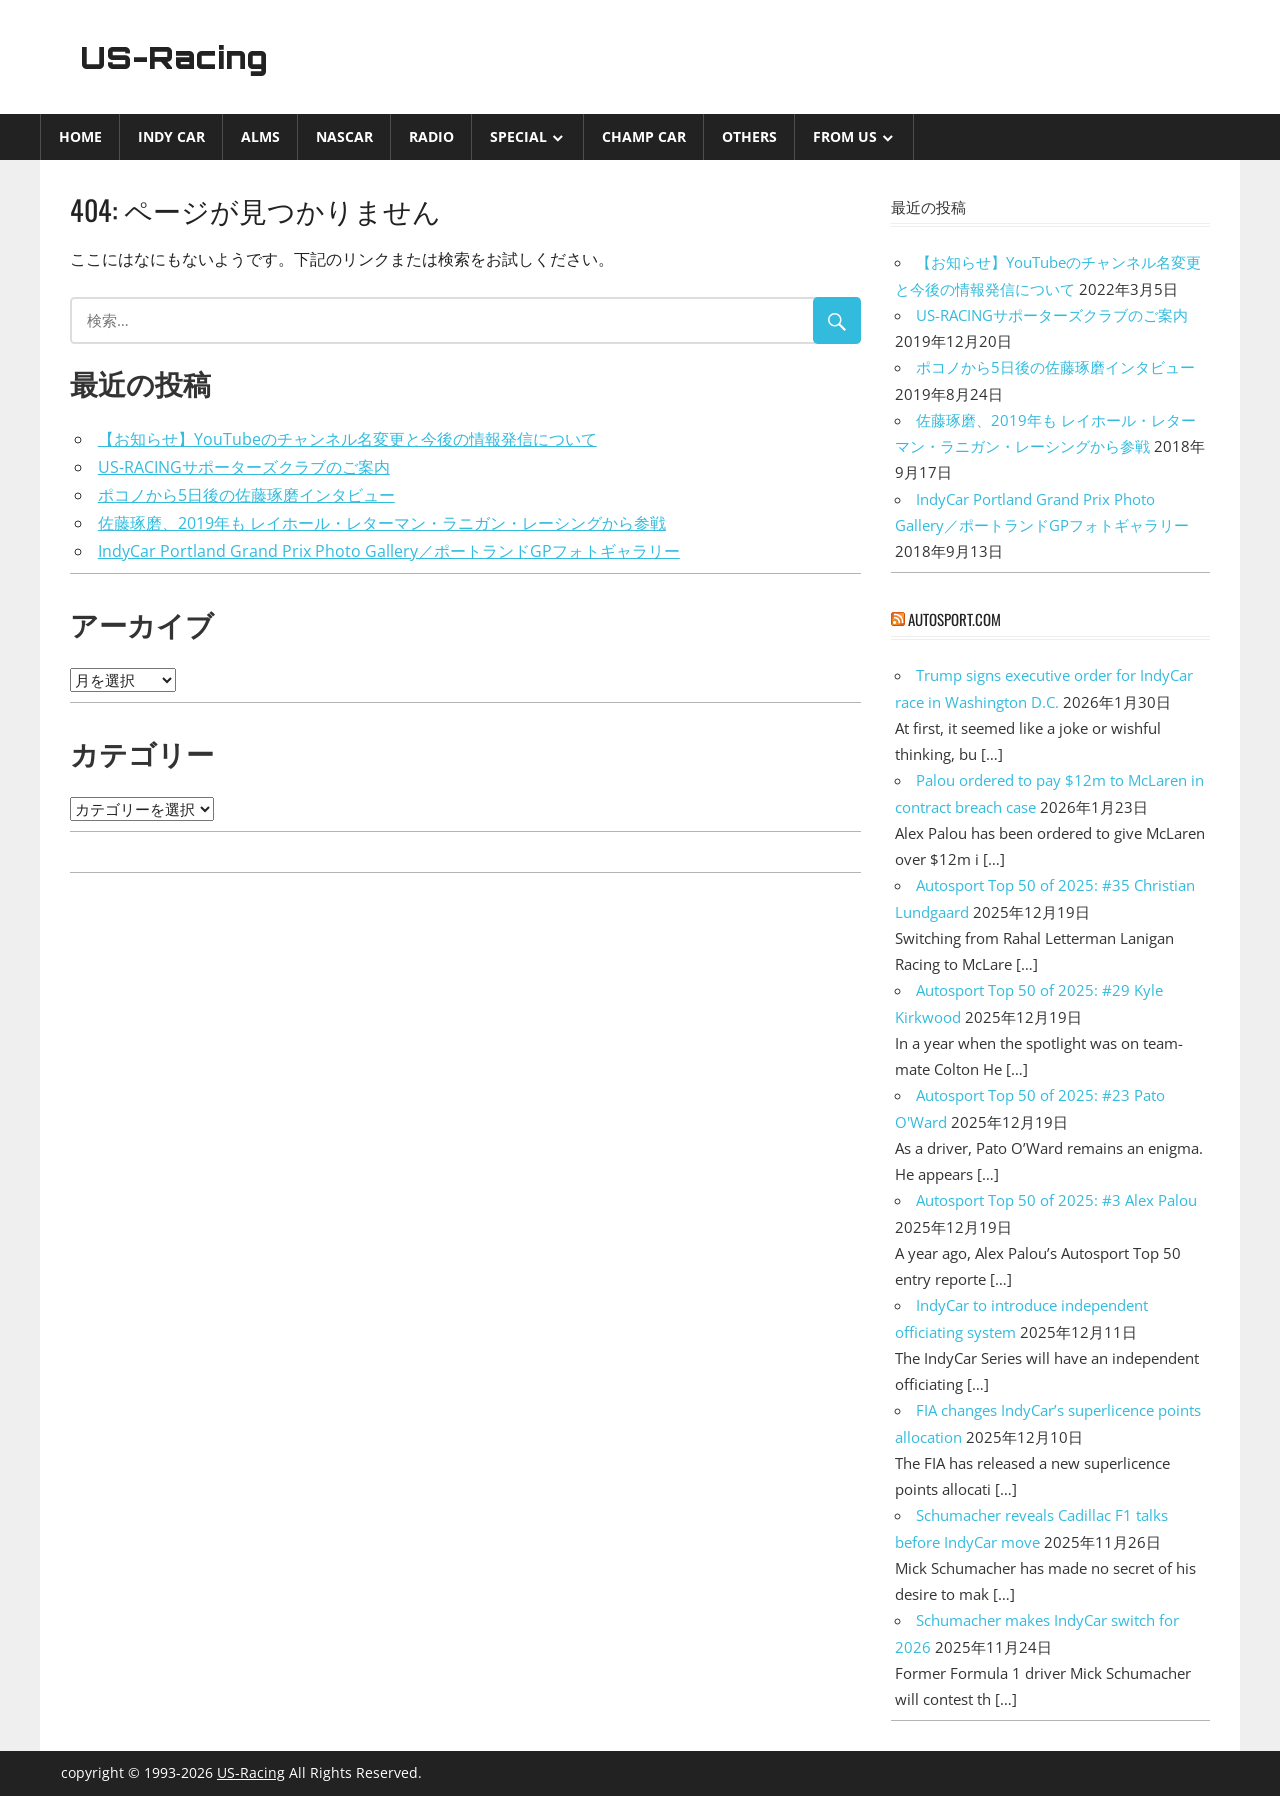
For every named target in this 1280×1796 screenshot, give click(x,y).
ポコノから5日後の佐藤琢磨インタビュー (246, 495)
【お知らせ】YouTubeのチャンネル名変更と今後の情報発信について (347, 439)
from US (845, 136)
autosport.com (954, 619)
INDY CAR (171, 136)
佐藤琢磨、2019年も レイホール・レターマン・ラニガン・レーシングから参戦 (382, 523)
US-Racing (178, 57)
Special (518, 136)
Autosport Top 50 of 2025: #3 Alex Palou (1056, 1200)
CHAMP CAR (644, 136)
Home (80, 136)
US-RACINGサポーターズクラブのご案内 (244, 467)
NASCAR (344, 136)
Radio (431, 136)
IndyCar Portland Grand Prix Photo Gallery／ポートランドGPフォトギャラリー (389, 551)
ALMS (260, 136)
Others (749, 136)
